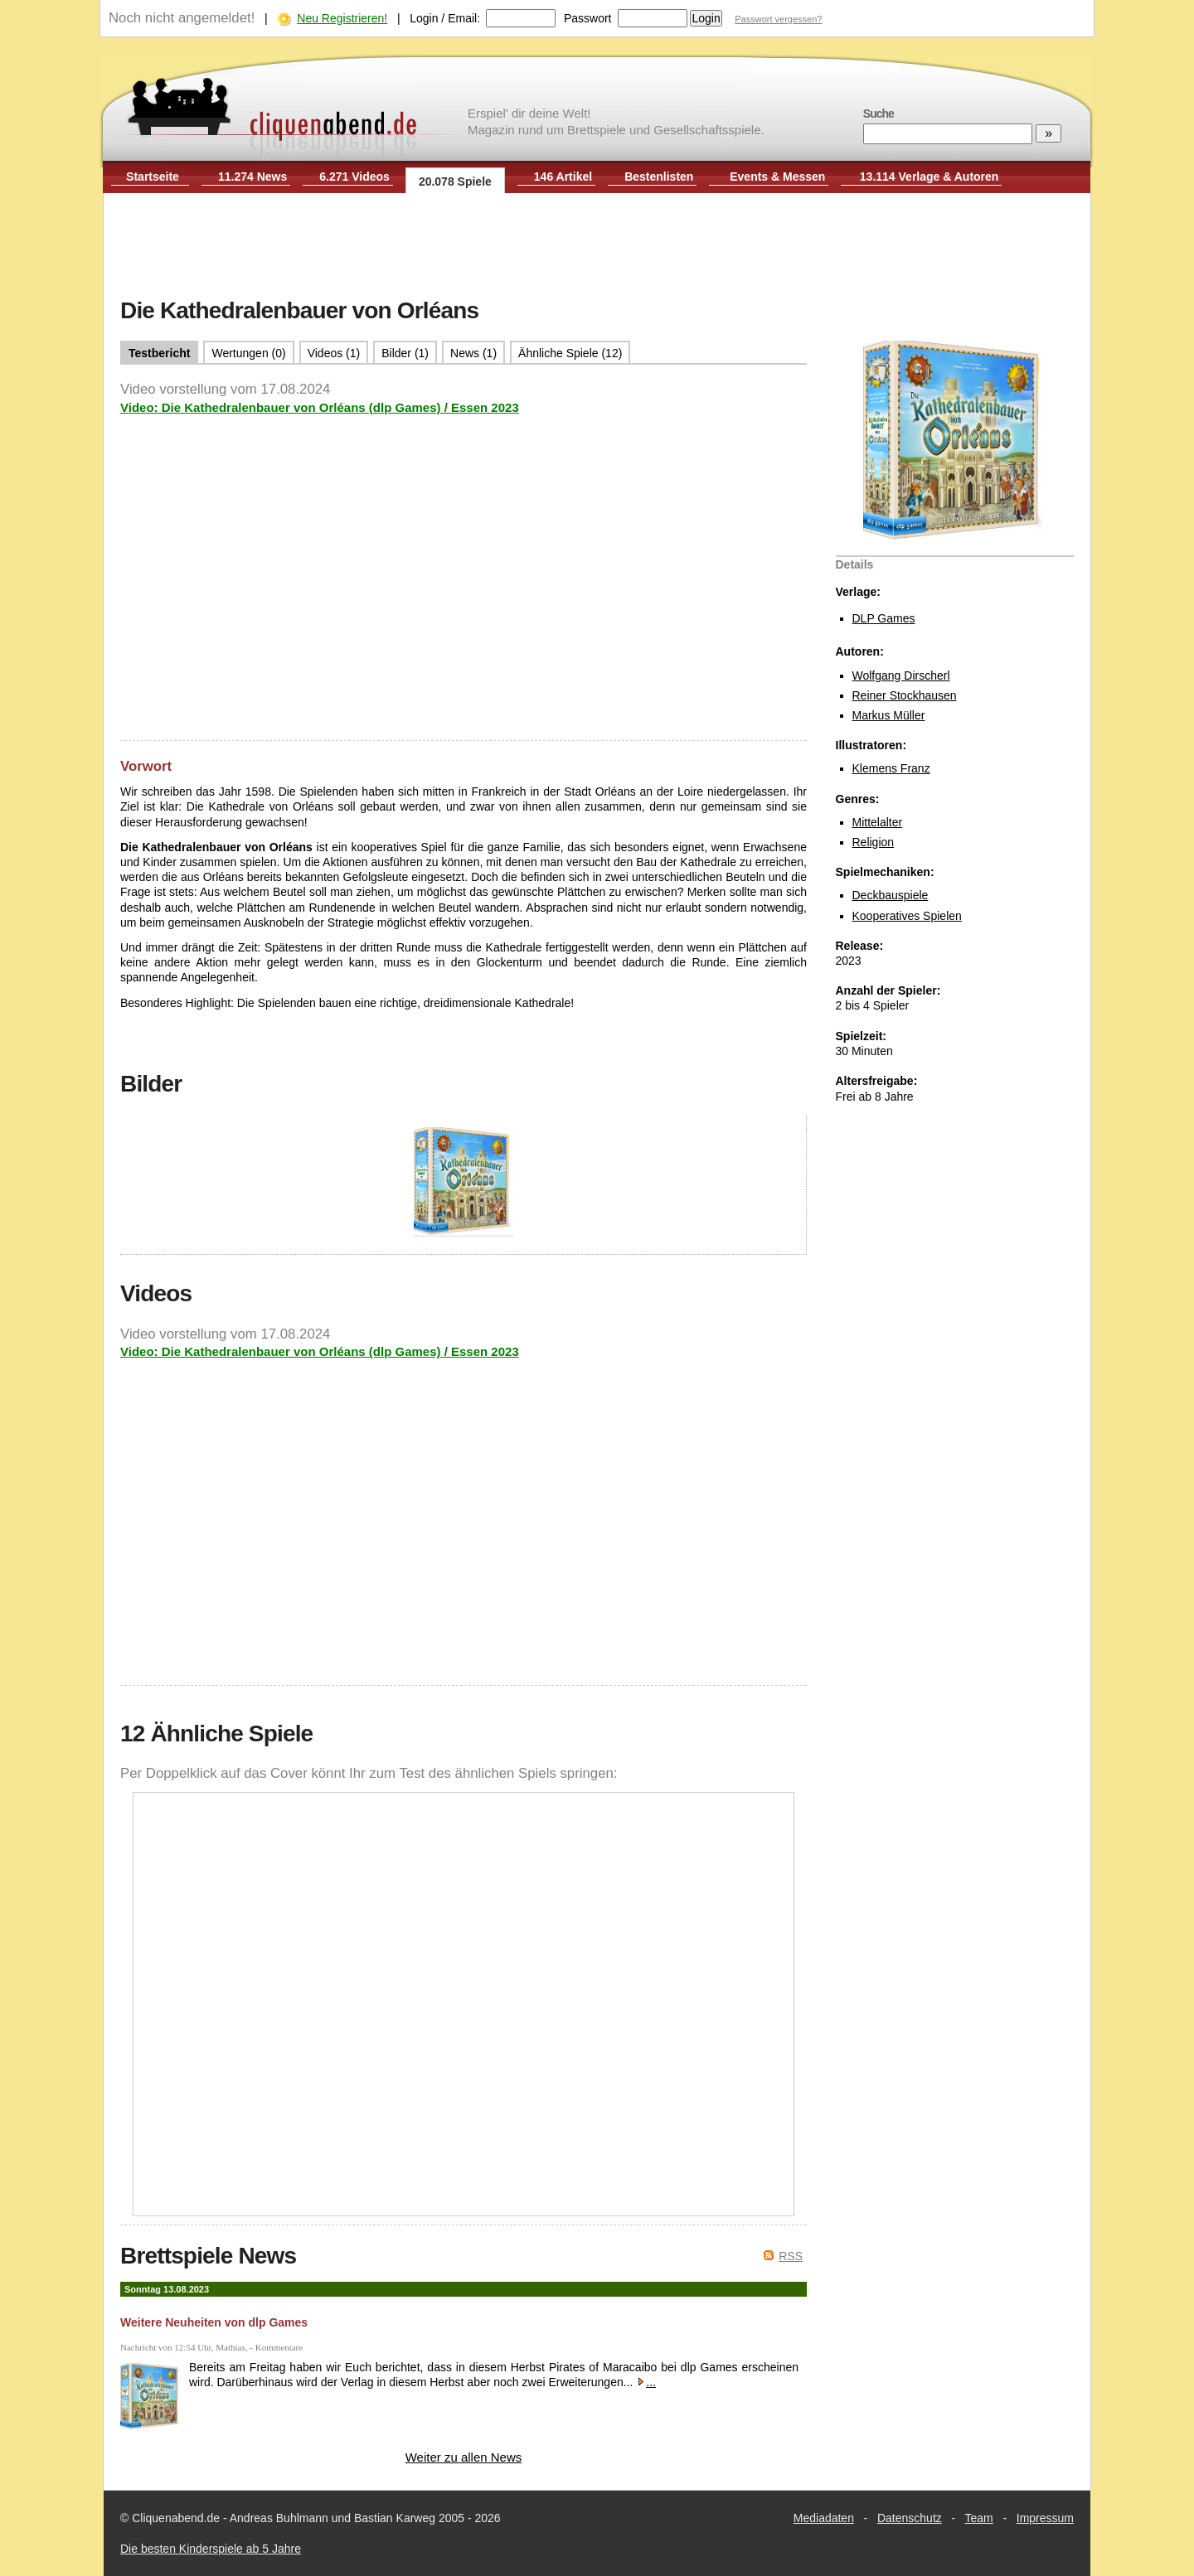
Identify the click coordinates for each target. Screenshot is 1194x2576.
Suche (878, 113)
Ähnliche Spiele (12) (570, 353)
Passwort (588, 18)
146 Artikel (563, 176)
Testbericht (159, 353)
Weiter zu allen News (463, 2457)
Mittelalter (877, 822)
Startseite (152, 176)
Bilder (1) (405, 353)
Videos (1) (334, 353)
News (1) (473, 353)
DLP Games (883, 618)
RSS (791, 2256)
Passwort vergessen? (778, 19)
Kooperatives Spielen (907, 915)
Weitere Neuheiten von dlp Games (214, 2322)
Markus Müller (888, 715)
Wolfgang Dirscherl (901, 675)
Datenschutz (909, 2518)
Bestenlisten (658, 176)
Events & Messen (777, 176)
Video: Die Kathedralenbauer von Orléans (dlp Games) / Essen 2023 (319, 407)
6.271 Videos (354, 176)
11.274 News (252, 176)
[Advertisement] (597, 247)
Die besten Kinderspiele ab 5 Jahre (210, 2548)
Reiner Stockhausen (904, 695)
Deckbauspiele (890, 895)
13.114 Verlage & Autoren (929, 176)
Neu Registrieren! (342, 18)
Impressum (1045, 2518)
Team (979, 2518)
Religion (873, 842)
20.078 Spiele (455, 181)
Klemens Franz (891, 768)
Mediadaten (824, 2518)
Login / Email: (445, 18)
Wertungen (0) (248, 353)
